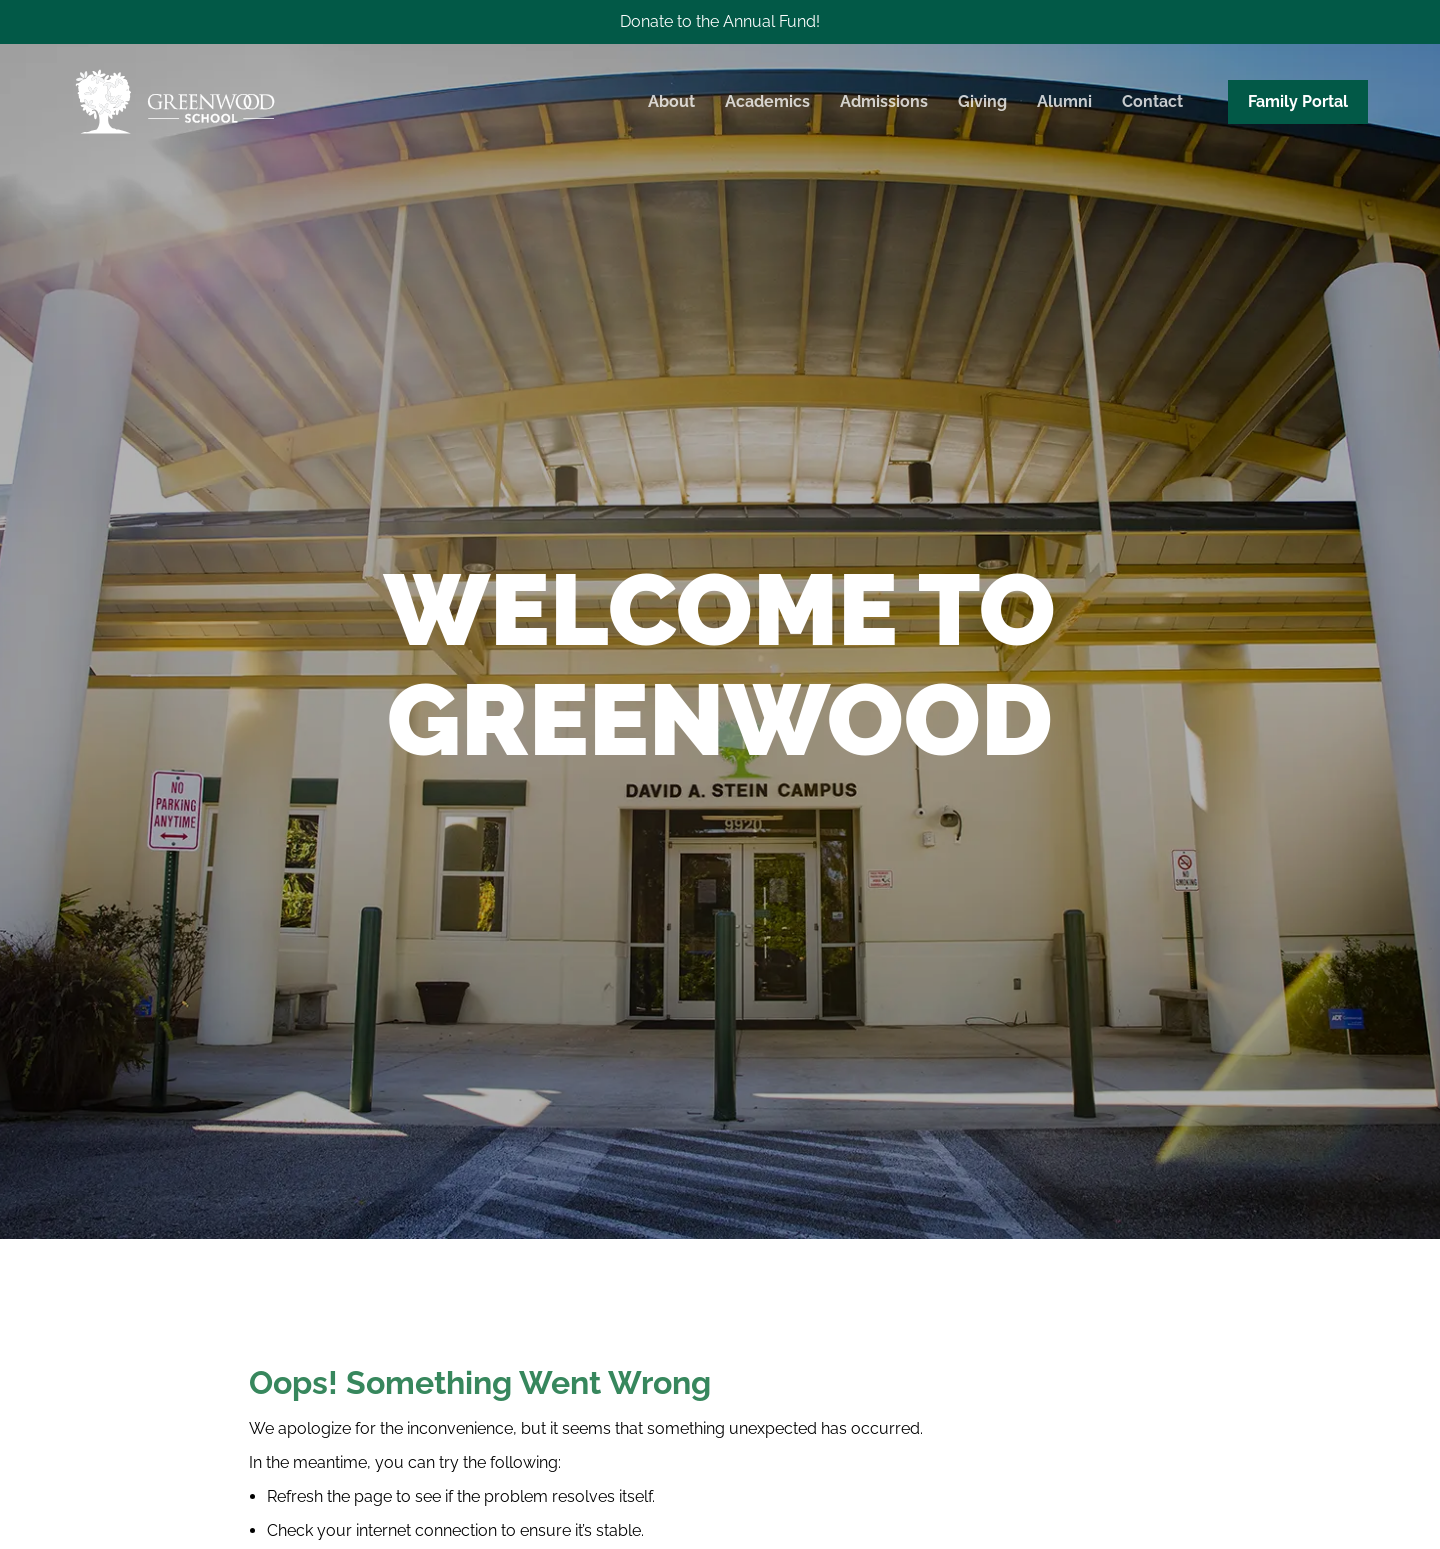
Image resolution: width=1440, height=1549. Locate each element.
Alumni (1064, 101)
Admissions (884, 101)
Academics (767, 101)
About (671, 101)
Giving (982, 101)
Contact (1152, 101)
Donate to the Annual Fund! (720, 21)
